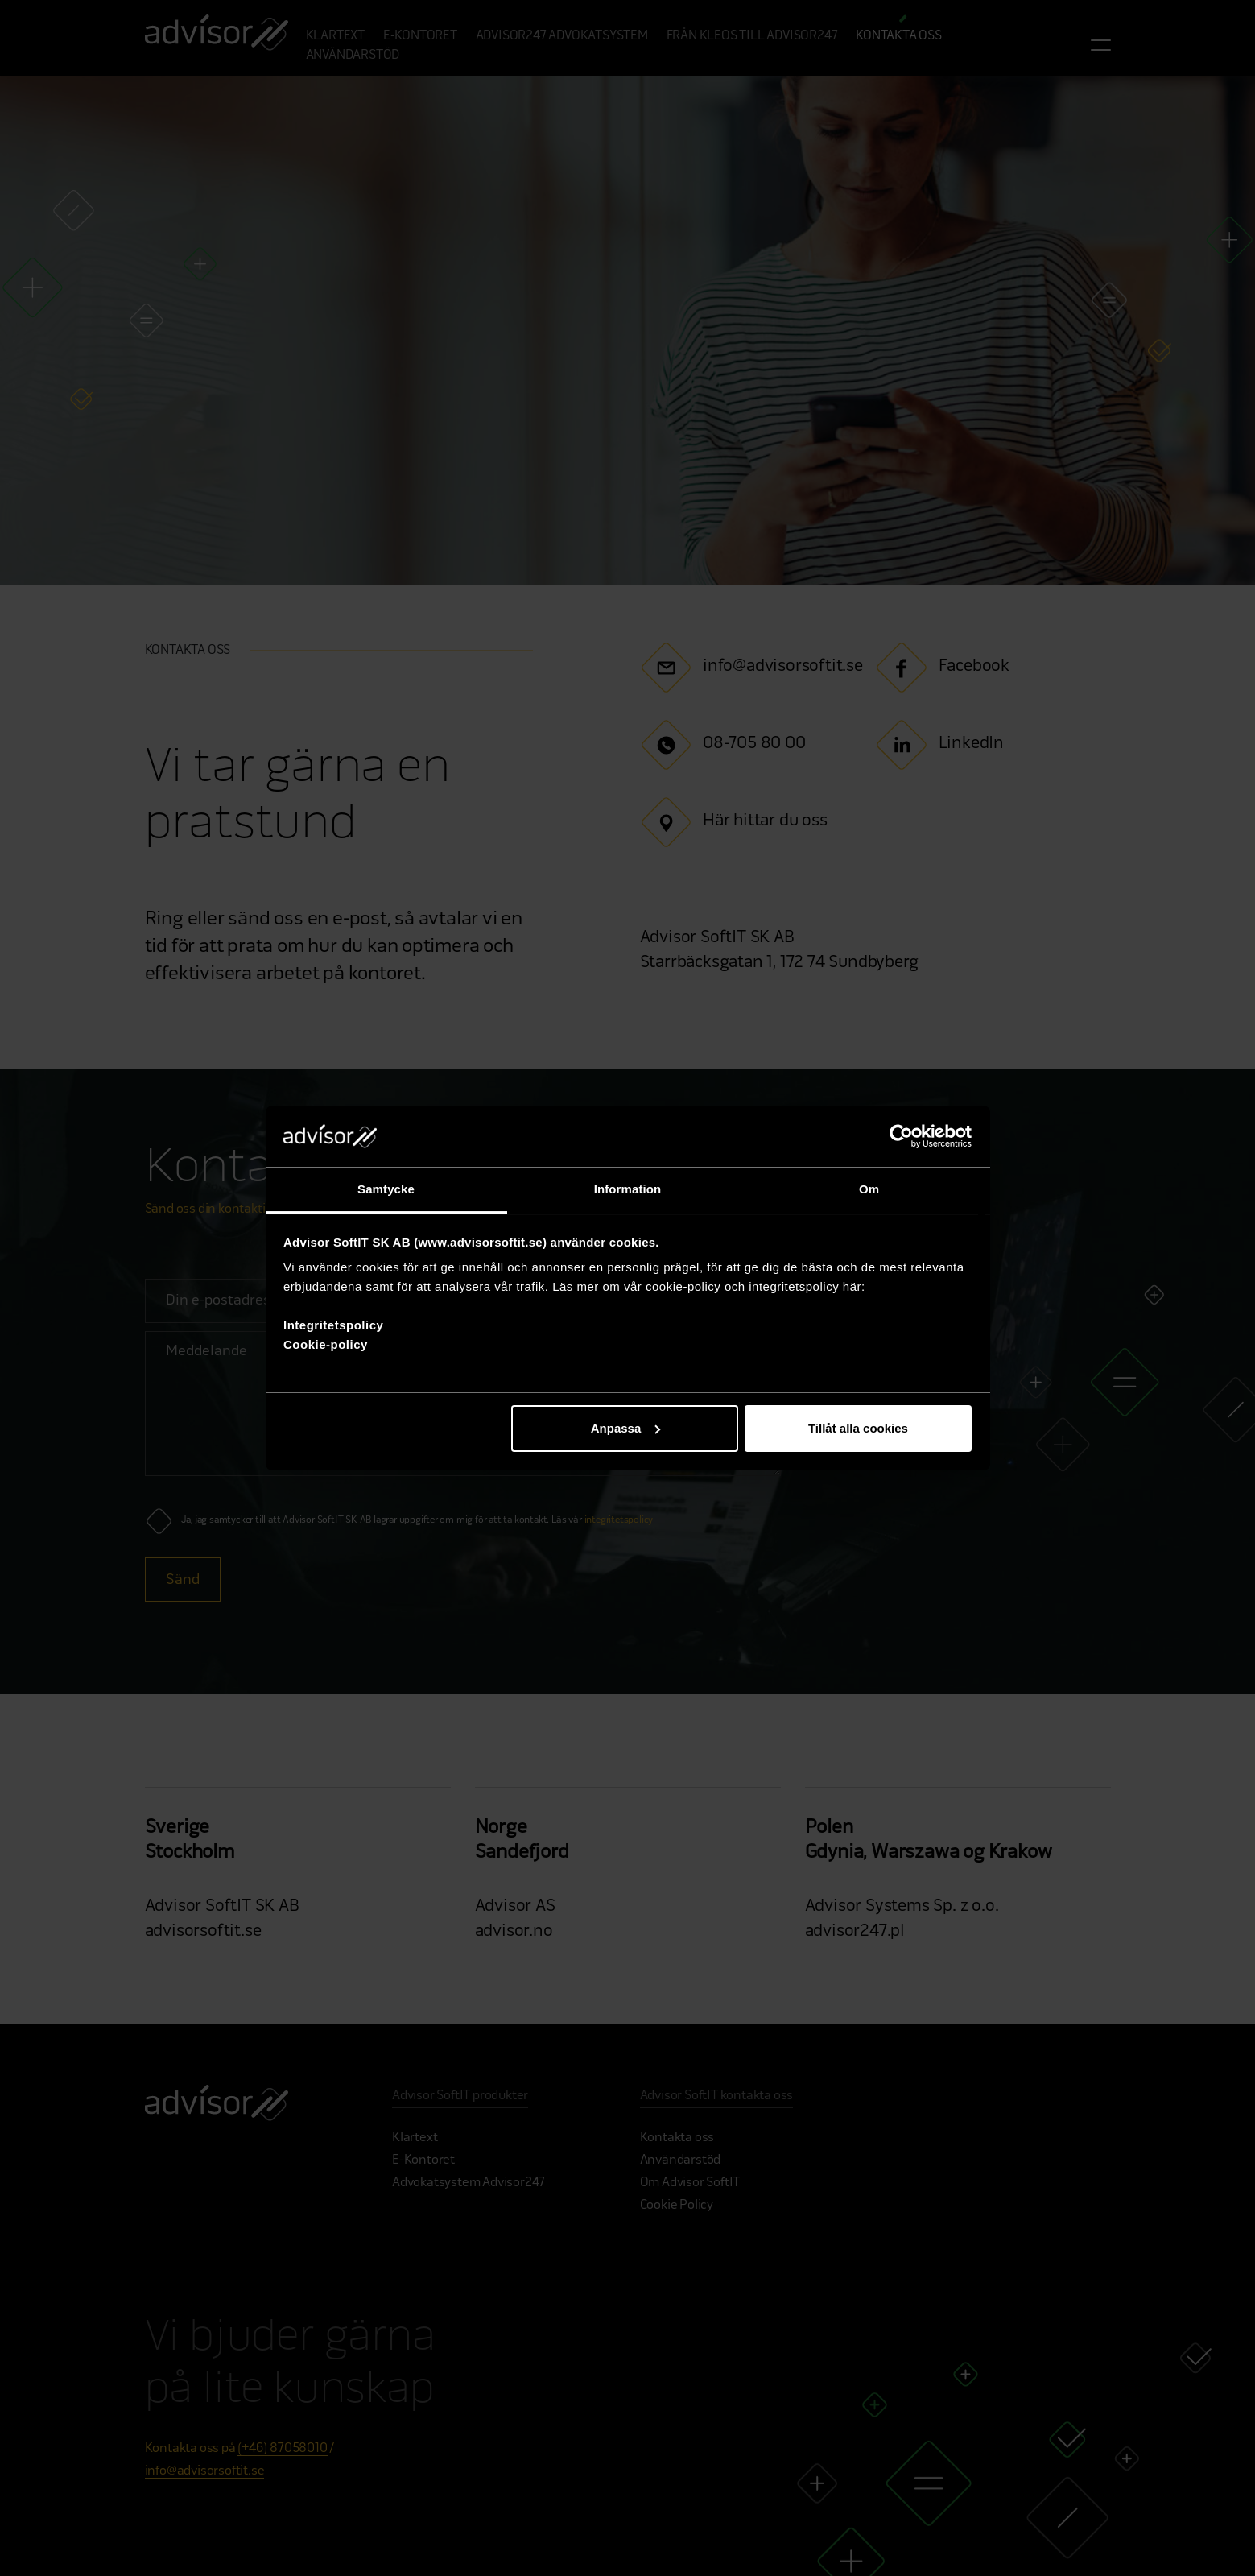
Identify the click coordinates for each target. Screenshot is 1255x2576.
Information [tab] (628, 1189)
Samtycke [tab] (386, 1189)
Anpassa (626, 1428)
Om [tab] (869, 1189)
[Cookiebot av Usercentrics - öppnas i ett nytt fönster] (901, 1136)
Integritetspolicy (333, 1325)
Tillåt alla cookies (858, 1428)
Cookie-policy (325, 1344)
